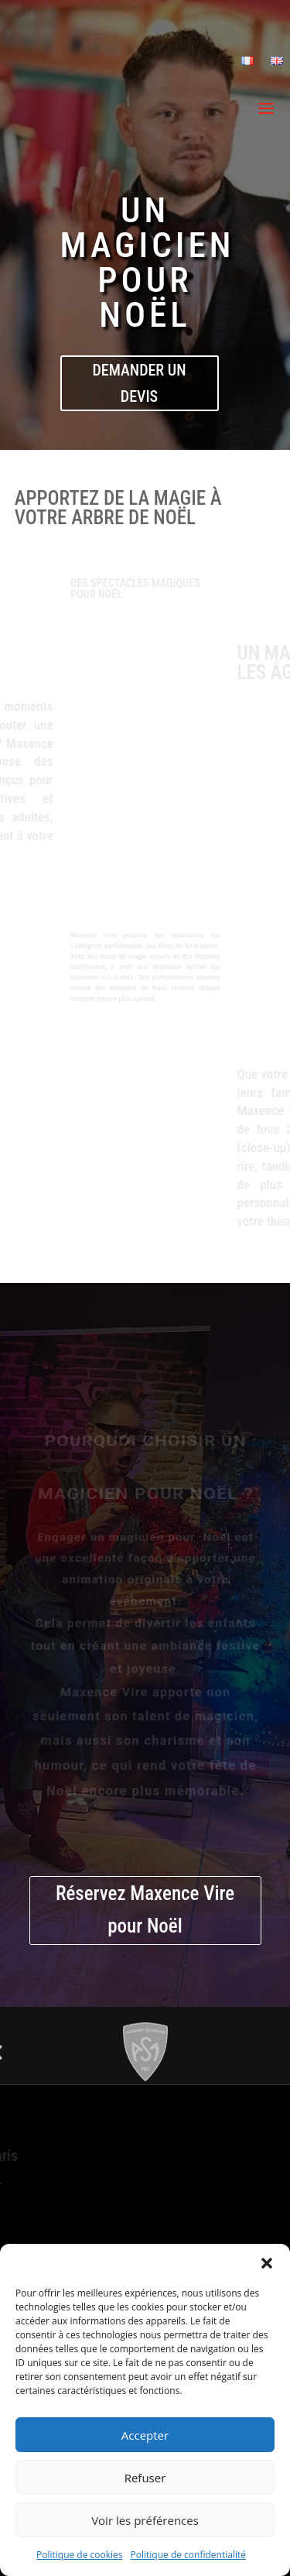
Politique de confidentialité (188, 2554)
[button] (267, 2263)
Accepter (145, 2435)
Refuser (145, 2477)
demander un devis (139, 383)
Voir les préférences (145, 2520)
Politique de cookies (79, 2554)
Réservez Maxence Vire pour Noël (145, 1910)
